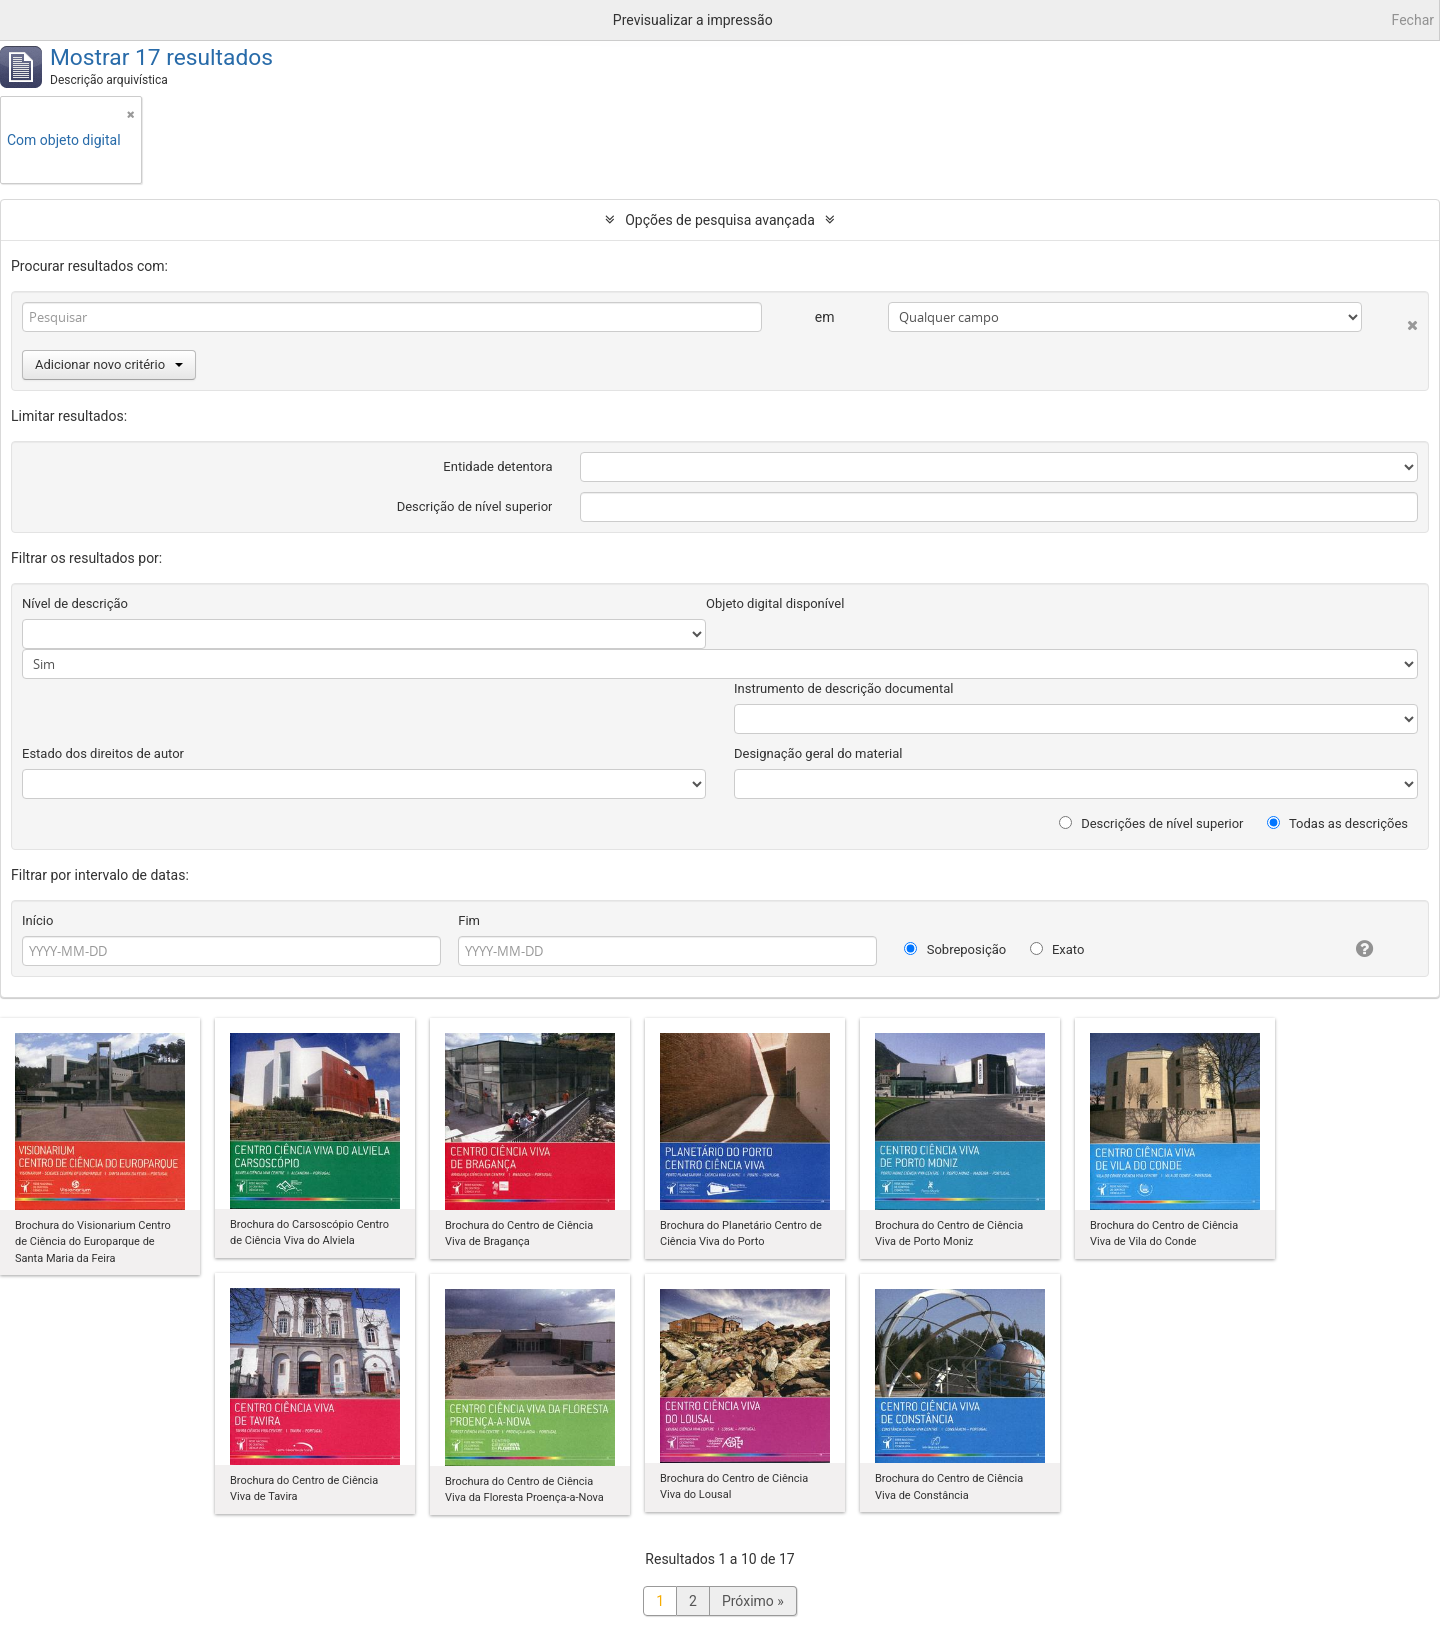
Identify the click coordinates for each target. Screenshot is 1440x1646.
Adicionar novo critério (109, 364)
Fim (469, 920)
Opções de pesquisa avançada (720, 220)
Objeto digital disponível (775, 603)
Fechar (1413, 20)
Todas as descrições (1337, 823)
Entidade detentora (497, 466)
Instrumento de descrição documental (843, 688)
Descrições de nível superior (1151, 823)
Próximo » (753, 1601)
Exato (1057, 949)
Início (37, 920)
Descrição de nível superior (475, 506)
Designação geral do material (818, 753)
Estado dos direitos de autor (103, 753)
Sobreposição (955, 949)
